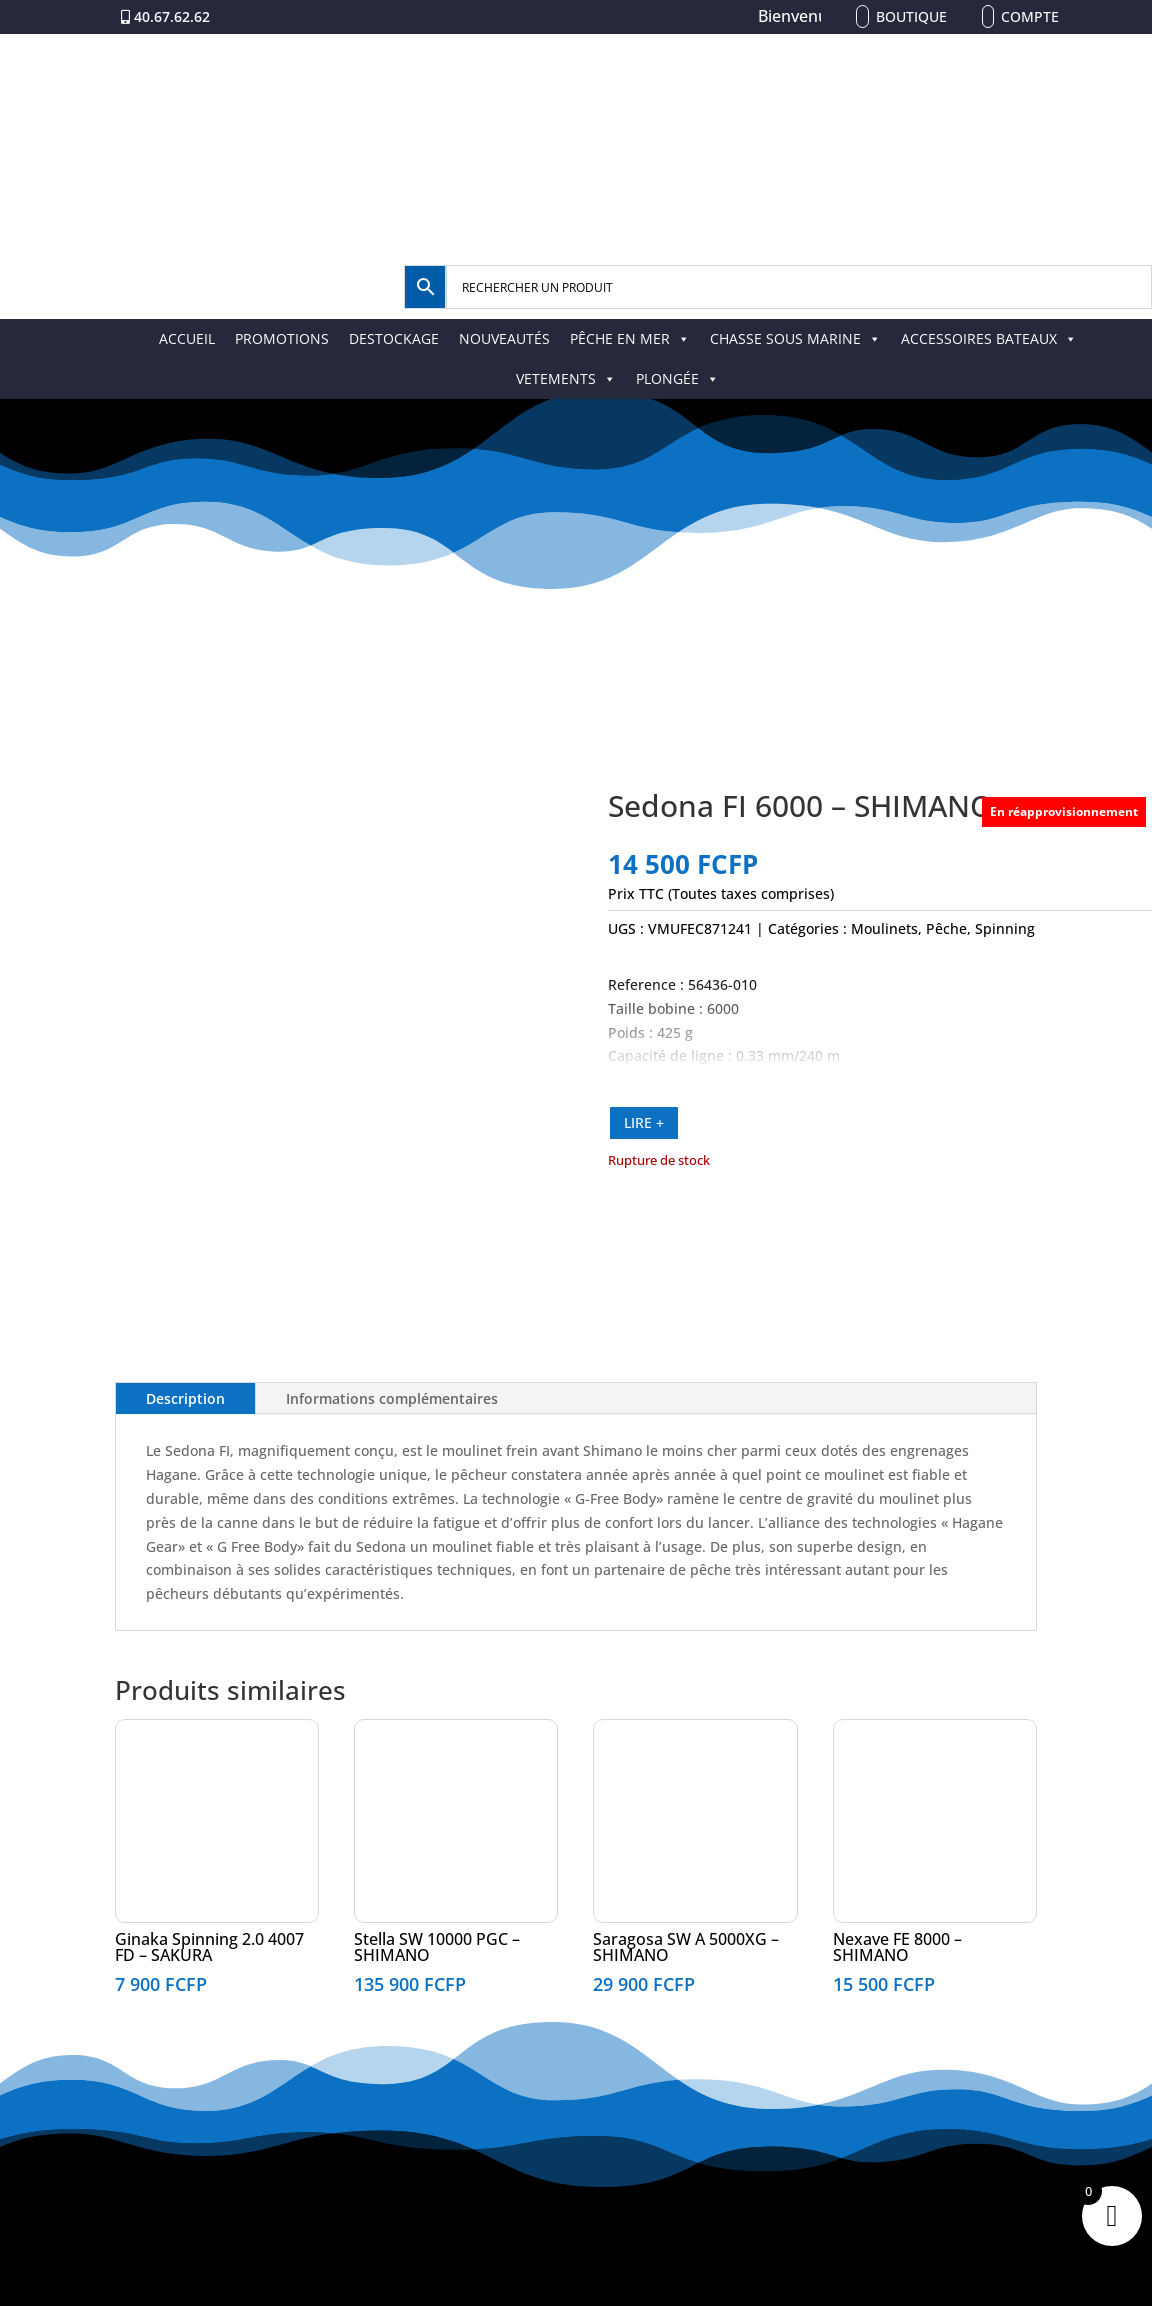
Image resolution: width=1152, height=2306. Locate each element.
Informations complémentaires (392, 1398)
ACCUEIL (187, 338)
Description (185, 1398)
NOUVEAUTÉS (504, 338)
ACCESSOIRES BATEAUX (989, 338)
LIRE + (644, 1122)
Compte (1030, 16)
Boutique (911, 16)
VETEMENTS (566, 378)
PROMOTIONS (282, 338)
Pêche (946, 928)
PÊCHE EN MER (630, 338)
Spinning (1005, 928)
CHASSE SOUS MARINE (795, 338)
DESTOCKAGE (394, 338)
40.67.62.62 (172, 16)
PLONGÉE (677, 378)
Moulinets (884, 928)
